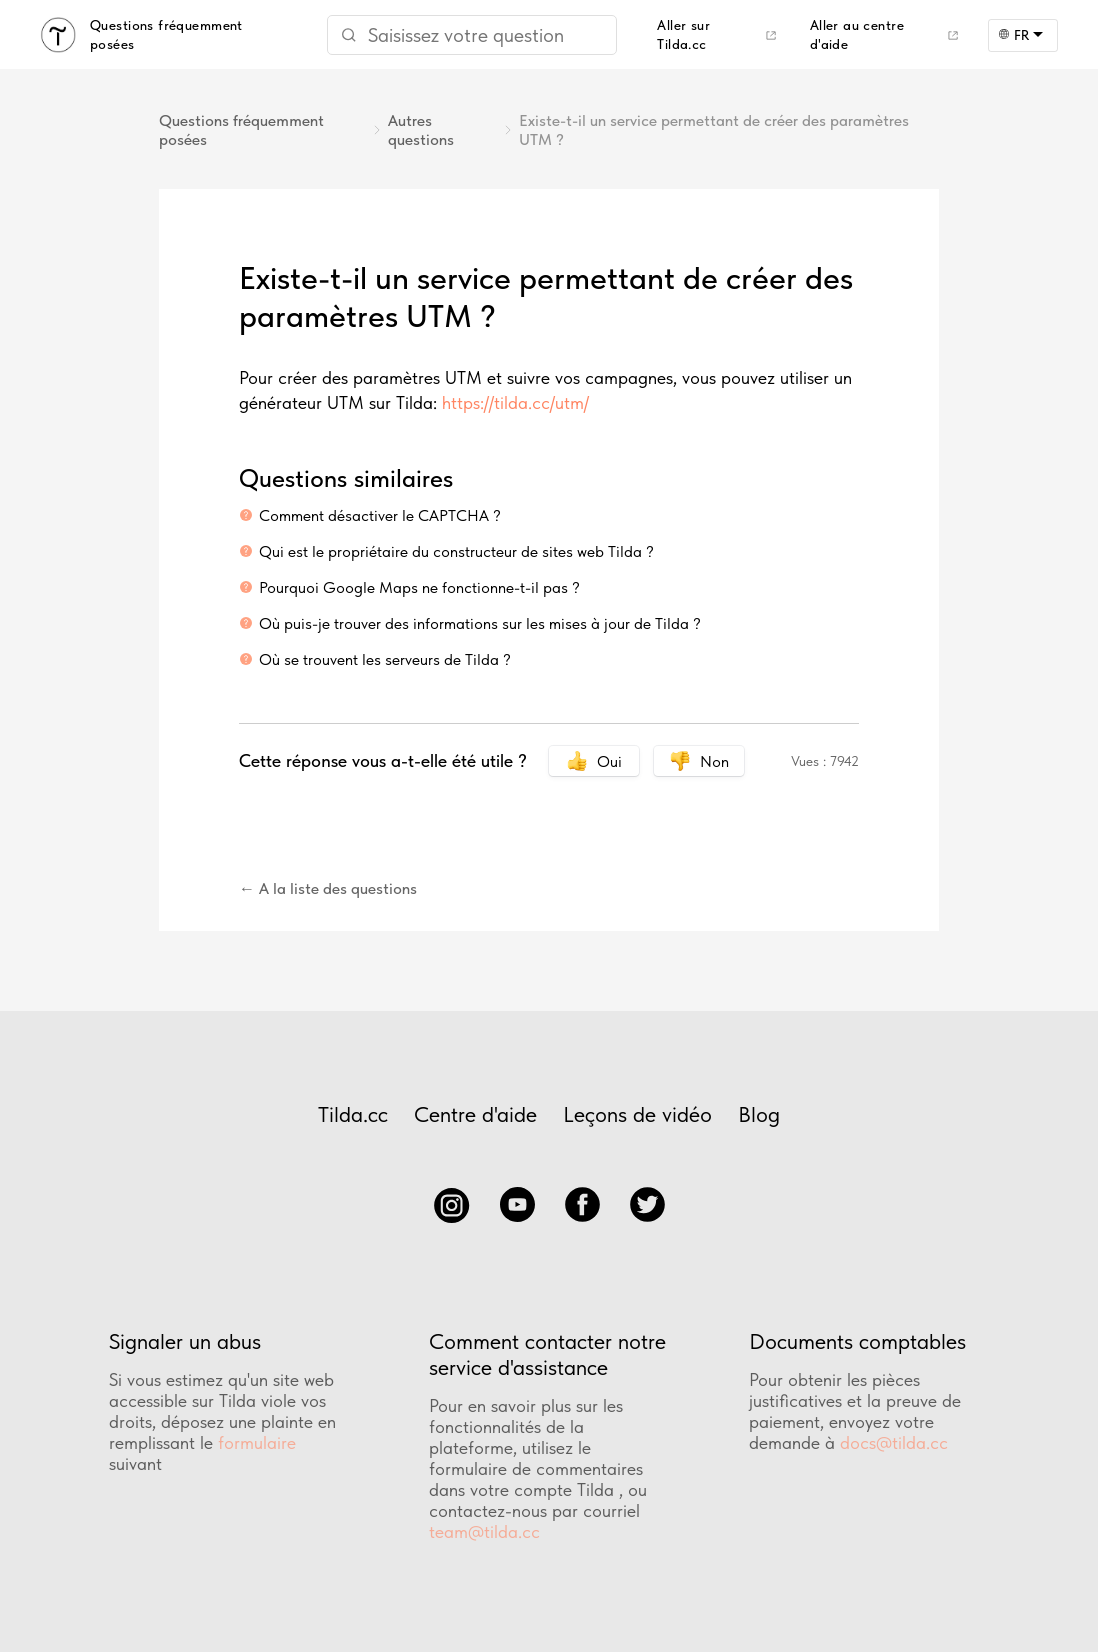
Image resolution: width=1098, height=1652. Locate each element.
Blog (759, 1114)
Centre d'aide (475, 1114)
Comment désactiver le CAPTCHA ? (380, 515)
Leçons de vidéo (637, 1114)
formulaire (257, 1442)
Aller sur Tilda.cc (683, 34)
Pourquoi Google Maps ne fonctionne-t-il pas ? (419, 587)
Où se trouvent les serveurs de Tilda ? (385, 659)
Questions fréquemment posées (241, 130)
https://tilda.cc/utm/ (515, 402)
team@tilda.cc (484, 1531)
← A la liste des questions (328, 888)
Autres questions (421, 130)
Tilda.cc (353, 1114)
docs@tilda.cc (894, 1442)
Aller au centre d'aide (857, 34)
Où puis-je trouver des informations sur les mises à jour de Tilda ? (480, 623)
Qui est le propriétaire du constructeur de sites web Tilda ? (456, 551)
